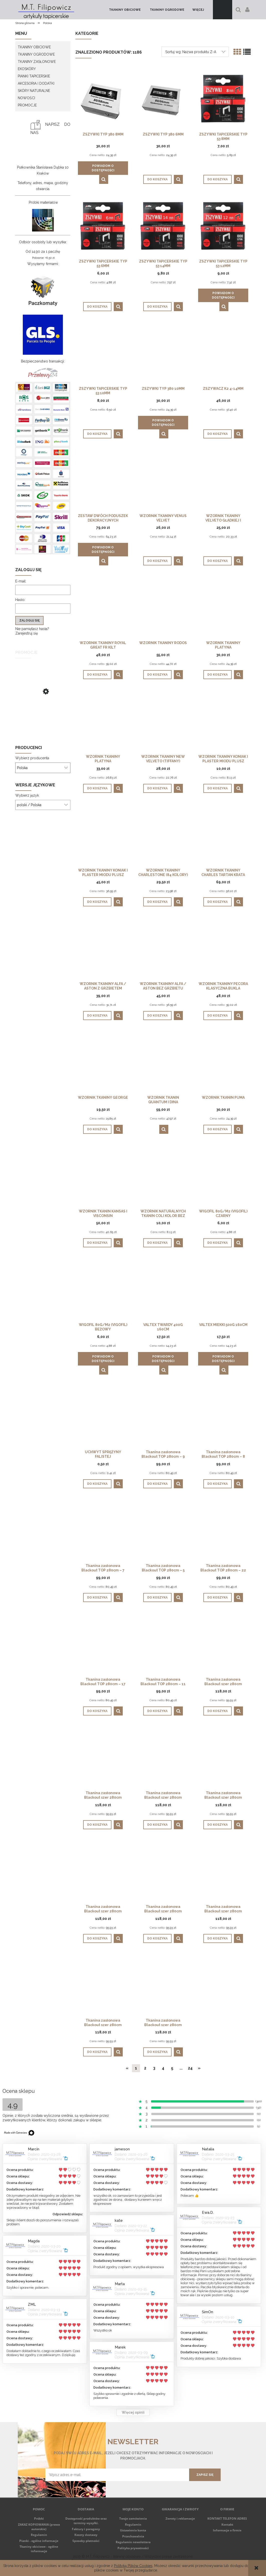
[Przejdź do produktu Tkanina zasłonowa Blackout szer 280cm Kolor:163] (103, 1870)
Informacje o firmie (227, 2530)
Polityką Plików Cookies (133, 2566)
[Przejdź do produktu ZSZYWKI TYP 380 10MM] (163, 352)
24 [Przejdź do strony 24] (190, 2068)
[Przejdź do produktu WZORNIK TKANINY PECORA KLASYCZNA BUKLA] (223, 947)
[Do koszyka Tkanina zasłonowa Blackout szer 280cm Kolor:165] (157, 1824)
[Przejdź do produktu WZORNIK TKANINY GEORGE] (103, 1061)
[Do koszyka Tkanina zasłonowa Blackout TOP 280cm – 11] (157, 1710)
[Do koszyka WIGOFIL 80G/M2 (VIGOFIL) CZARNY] (217, 1242)
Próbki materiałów (43, 202)
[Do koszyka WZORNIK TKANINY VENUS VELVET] (157, 560)
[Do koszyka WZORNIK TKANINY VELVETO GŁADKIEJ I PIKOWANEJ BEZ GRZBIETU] (217, 560)
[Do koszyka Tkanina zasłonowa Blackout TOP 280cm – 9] (157, 1483)
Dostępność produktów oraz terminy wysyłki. (86, 2520)
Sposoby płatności (85, 2541)
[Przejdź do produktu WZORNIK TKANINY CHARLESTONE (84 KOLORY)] (163, 834)
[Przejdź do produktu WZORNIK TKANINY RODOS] (163, 606)
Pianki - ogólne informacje (38, 2541)
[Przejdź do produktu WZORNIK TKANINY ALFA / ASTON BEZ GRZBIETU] (163, 947)
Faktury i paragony (86, 2529)
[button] (103, 179)
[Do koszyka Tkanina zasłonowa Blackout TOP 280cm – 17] (97, 1710)
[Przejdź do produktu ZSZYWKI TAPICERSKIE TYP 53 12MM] (223, 225)
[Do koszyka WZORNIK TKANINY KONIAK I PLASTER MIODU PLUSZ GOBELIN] (217, 788)
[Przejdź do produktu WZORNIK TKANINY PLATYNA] (223, 606)
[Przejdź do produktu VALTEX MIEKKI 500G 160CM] (223, 1288)
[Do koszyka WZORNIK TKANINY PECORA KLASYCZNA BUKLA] (217, 1015)
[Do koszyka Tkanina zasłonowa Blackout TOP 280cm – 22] (217, 1597)
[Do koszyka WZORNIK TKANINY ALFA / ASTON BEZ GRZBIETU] (157, 1015)
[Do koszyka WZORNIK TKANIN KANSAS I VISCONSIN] (97, 1242)
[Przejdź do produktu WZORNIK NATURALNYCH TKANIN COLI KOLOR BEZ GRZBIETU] (163, 1175)
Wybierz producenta (32, 758)
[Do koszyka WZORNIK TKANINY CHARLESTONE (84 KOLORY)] (157, 901)
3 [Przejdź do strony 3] (154, 2068)
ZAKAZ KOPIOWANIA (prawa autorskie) (39, 2526)
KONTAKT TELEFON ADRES (227, 2518)
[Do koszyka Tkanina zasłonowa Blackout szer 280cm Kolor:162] (157, 1938)
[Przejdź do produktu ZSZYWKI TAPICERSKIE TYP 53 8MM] (223, 98)
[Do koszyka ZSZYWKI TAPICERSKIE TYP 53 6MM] (97, 306)
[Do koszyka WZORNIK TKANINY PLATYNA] (217, 674)
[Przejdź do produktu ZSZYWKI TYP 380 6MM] (163, 98)
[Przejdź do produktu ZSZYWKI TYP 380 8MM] (103, 98)
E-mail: (20, 581)
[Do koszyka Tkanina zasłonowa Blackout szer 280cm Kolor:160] (97, 2051)
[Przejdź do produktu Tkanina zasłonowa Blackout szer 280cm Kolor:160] (103, 1984)
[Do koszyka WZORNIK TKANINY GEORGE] (97, 1129)
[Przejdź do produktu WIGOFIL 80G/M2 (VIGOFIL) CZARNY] (223, 1175)
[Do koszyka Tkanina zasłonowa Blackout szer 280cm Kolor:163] (97, 1938)
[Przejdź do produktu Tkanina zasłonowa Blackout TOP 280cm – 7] (103, 1529)
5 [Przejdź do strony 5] (172, 2068)
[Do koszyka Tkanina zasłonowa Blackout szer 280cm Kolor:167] (217, 1710)
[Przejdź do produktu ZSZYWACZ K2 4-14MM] (223, 352)
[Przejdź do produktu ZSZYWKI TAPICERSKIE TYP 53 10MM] (103, 352)
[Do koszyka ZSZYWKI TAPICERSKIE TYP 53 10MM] (97, 433)
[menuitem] (125, 10)
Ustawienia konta (133, 2530)
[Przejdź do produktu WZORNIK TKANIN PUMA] (223, 1061)
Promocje (27, 105)
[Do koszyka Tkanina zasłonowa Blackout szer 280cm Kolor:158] (157, 2051)
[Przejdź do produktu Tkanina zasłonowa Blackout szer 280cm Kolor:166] (103, 1756)
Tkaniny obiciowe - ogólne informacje (39, 2548)
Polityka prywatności (133, 2548)
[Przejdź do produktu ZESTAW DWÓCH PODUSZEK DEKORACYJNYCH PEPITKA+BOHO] (103, 479)
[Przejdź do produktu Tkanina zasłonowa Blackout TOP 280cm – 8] (223, 1415)
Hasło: (20, 600)
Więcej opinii (133, 2412)
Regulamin (39, 2535)
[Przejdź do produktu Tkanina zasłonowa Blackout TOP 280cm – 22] (223, 1529)
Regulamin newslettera (133, 2542)
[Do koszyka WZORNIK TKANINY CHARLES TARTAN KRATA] (217, 901)
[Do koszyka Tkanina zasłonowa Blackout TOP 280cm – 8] (217, 1483)
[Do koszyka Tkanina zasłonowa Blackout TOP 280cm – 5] (157, 1597)
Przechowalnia (133, 2536)
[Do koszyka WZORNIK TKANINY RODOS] (157, 674)
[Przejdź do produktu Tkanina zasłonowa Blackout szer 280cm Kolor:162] (163, 1870)
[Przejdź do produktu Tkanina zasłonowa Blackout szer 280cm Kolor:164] (223, 1756)
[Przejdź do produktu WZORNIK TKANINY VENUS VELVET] (163, 479)
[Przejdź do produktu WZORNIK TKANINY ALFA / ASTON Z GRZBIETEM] (103, 947)
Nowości (26, 98)
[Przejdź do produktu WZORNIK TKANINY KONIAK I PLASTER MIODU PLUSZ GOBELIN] (223, 720)
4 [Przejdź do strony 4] (163, 2068)
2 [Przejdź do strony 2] (145, 2068)
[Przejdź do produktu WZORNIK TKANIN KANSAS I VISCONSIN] (103, 1175)
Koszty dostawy (85, 2535)
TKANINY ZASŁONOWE (37, 62)
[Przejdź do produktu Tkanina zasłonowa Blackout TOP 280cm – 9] (163, 1415)
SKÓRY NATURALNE (34, 91)
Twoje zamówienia (133, 2518)
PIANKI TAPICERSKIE (34, 76)
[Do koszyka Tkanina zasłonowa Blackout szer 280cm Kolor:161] (217, 1938)
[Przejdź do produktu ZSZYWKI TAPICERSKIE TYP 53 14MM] (163, 225)
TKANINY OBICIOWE (34, 47)
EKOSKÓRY (27, 69)
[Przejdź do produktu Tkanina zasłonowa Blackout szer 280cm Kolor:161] (223, 1870)
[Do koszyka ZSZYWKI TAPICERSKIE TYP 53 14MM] (157, 306)
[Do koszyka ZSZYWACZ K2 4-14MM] (217, 433)
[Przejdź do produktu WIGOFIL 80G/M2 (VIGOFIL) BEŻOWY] (103, 1288)
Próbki (39, 2518)
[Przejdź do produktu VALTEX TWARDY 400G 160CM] (163, 1288)
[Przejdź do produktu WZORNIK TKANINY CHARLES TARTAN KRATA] (223, 834)
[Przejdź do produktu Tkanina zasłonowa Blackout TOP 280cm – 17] (103, 1643)
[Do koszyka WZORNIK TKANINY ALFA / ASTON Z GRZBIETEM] (97, 1015)
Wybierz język (27, 795)
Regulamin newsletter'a (64, 2484)
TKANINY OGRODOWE (36, 54)
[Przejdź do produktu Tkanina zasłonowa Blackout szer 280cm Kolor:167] (223, 1643)
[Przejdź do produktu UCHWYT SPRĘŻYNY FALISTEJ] (103, 1415)
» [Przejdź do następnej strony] (199, 2068)
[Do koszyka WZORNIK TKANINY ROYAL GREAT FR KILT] (97, 674)
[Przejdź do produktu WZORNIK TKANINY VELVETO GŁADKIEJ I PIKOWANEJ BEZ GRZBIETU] (223, 479)
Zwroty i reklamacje (180, 2518)
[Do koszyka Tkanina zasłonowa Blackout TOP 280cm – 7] (97, 1597)
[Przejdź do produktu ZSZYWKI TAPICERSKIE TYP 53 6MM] (103, 225)
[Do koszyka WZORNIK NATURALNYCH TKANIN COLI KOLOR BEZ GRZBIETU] (157, 1242)
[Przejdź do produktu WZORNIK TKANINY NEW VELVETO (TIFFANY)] (163, 720)
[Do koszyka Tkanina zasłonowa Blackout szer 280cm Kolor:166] (97, 1824)
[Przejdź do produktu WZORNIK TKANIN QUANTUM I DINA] (163, 1061)
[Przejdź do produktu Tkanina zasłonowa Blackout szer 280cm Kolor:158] (163, 1984)
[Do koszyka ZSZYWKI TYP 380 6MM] (157, 179)
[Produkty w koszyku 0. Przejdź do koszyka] (222, 9)
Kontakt (227, 2524)
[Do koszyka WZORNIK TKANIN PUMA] (217, 1129)
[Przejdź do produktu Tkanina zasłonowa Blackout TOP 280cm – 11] (163, 1643)
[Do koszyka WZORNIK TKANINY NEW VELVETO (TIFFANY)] (157, 788)
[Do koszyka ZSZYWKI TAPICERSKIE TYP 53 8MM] (217, 179)
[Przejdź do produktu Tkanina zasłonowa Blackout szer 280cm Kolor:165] (163, 1756)
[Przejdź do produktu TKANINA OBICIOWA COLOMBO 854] (43, 706)
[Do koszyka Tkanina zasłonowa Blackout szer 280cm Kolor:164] (217, 1824)
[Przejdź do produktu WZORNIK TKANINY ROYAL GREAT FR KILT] (103, 606)
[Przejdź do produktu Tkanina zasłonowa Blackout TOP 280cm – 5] (163, 1529)
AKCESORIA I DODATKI (36, 83)
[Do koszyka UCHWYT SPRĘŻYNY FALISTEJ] (97, 1483)
